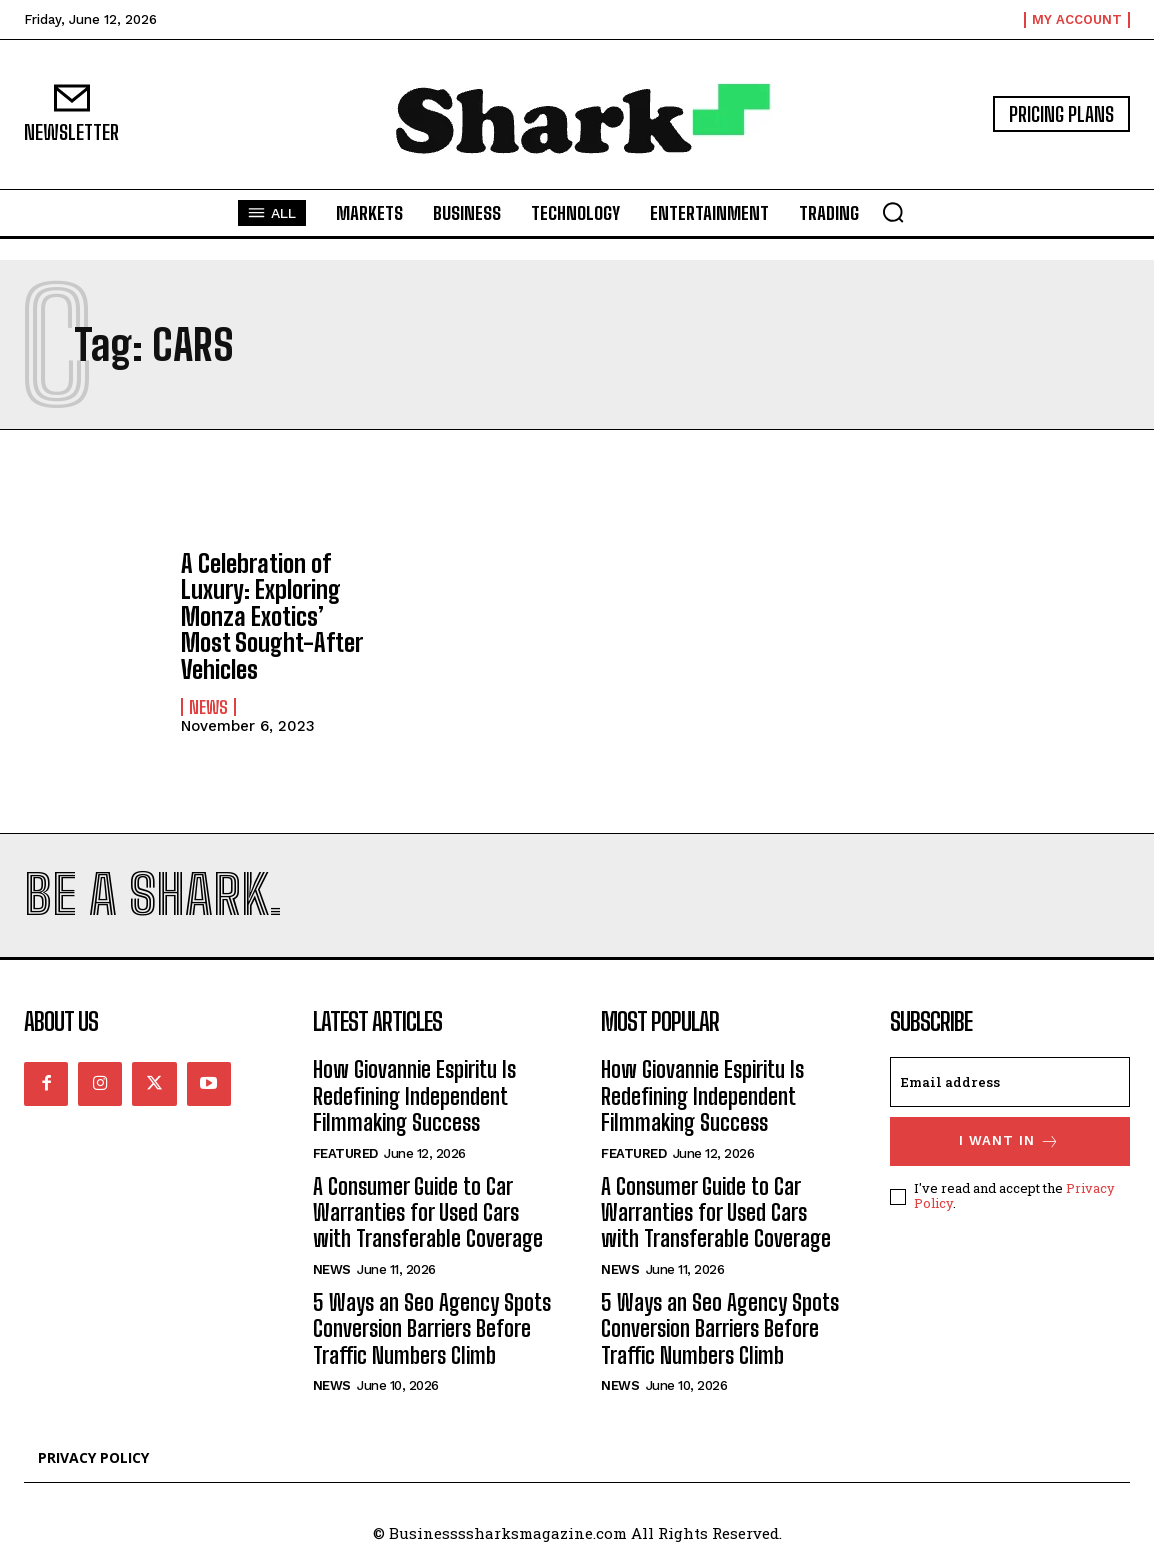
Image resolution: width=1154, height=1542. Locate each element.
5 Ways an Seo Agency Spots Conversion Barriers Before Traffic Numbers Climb (432, 1329)
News (208, 707)
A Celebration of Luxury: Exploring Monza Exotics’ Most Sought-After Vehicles (271, 616)
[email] (1010, 1082)
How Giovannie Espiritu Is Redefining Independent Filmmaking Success (414, 1096)
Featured (345, 1153)
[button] (893, 212)
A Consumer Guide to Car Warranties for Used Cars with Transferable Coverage (428, 1213)
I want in (1009, 1141)
